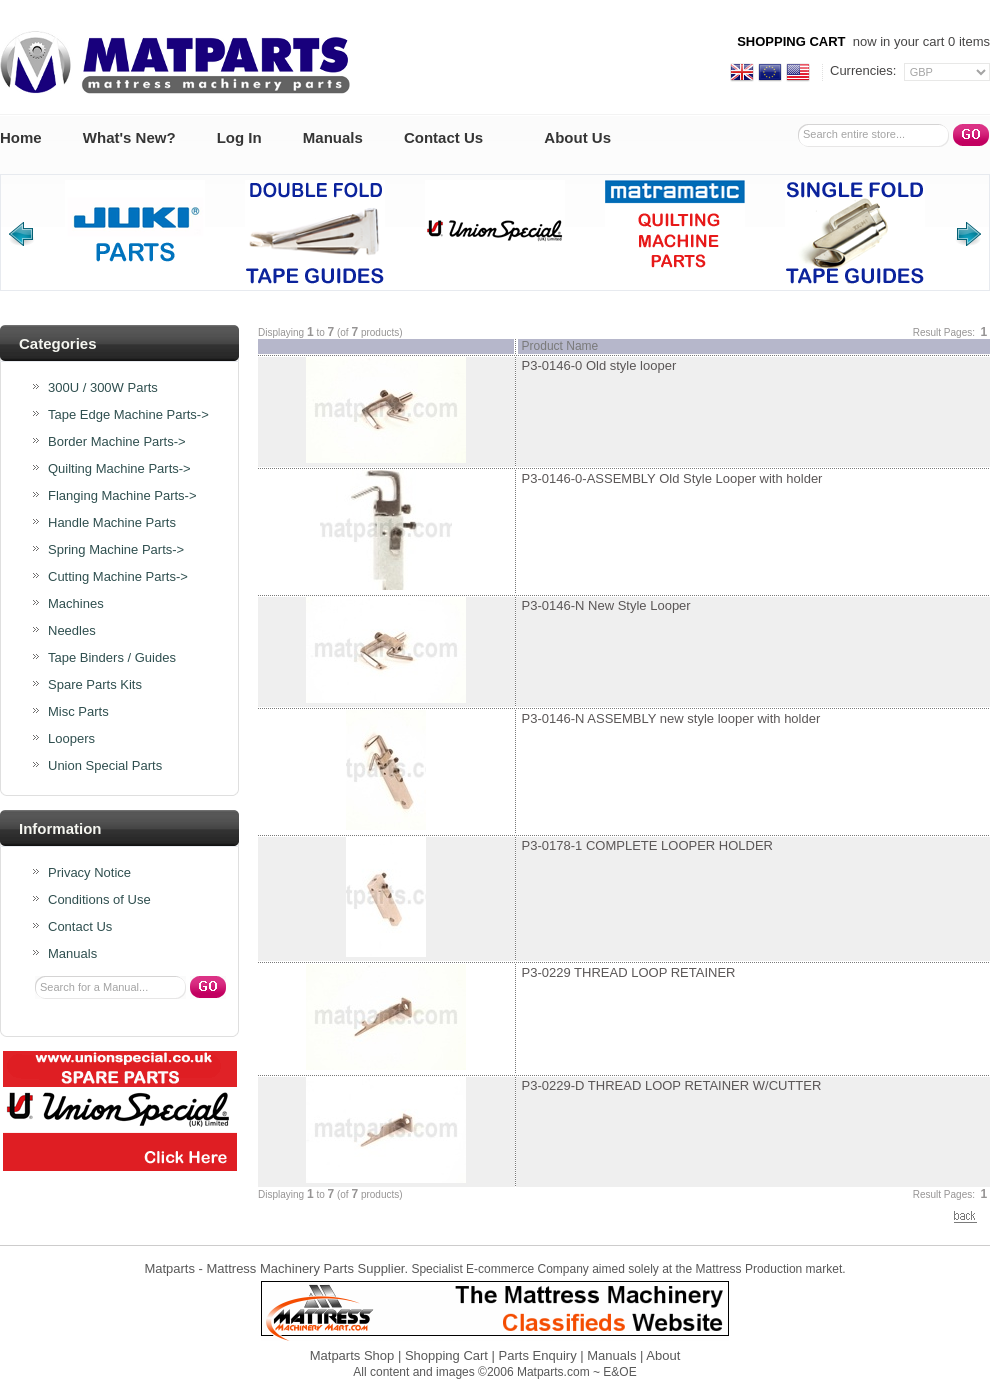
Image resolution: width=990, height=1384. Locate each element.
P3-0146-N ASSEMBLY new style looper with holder (671, 718)
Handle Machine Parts (112, 523)
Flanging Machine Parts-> (122, 496)
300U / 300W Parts (103, 388)
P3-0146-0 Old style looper (599, 365)
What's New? (129, 137)
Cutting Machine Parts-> (118, 577)
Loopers (71, 739)
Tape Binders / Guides (112, 658)
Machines (76, 604)
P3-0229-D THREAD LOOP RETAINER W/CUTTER (672, 1085)
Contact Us (443, 137)
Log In (239, 137)
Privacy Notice (89, 873)
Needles (72, 631)
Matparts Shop (352, 1355)
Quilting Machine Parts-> (119, 469)
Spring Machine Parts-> (116, 550)
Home (21, 137)
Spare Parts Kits (95, 685)
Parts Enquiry (538, 1355)
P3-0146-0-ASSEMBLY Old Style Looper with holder (672, 478)
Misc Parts (78, 712)
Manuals (333, 137)
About (663, 1355)
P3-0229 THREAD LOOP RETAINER (629, 972)
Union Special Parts (105, 766)
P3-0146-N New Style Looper (606, 605)
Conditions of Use (99, 900)
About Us (577, 137)
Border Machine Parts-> (117, 442)
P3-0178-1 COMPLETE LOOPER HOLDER (647, 845)
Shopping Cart (446, 1355)
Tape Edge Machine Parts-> (128, 415)
